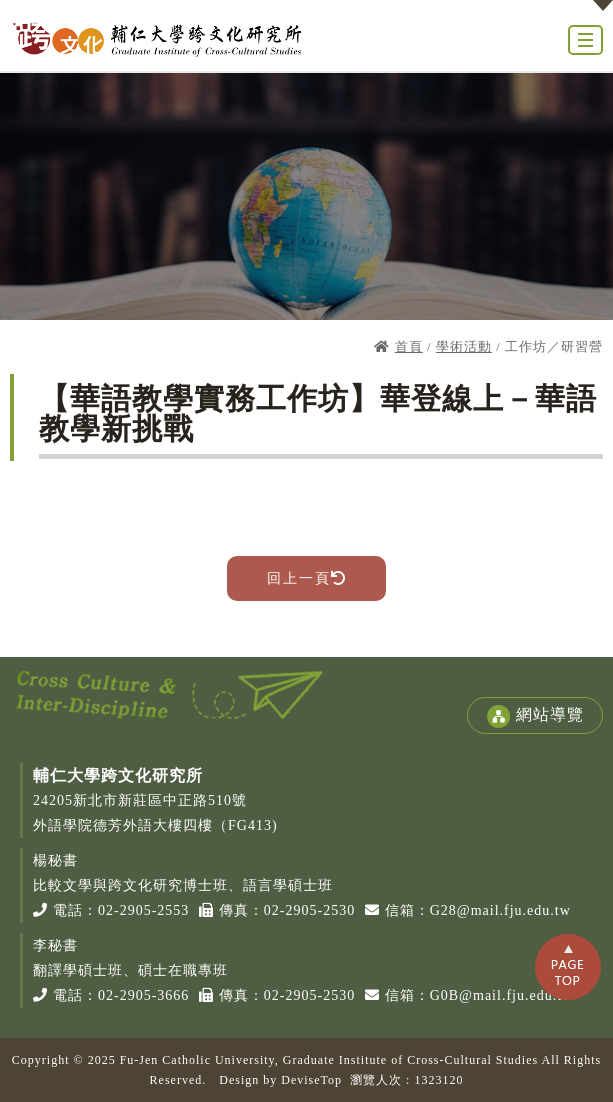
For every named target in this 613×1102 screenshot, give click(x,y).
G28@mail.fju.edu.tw (500, 910)
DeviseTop (311, 1080)
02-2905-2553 (143, 910)
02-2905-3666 (143, 995)
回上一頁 (306, 578)
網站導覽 (535, 716)
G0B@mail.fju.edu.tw (502, 995)
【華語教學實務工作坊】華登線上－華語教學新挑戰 (318, 413)
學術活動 (464, 346)
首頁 (409, 346)
